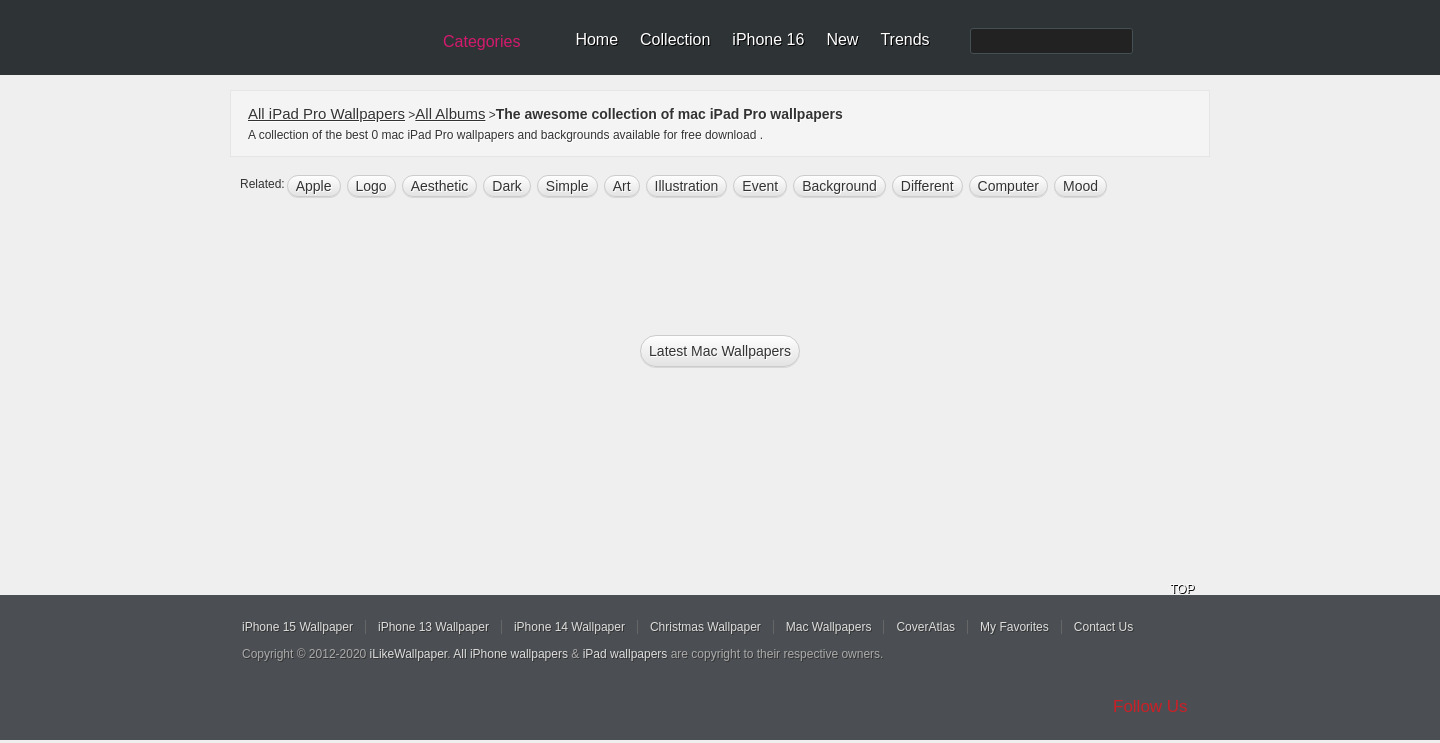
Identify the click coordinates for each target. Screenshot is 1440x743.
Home (596, 39)
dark (507, 186)
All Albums (450, 113)
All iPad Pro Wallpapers (326, 113)
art (622, 186)
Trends (904, 39)
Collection (675, 39)
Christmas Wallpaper (705, 627)
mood (1080, 186)
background (839, 186)
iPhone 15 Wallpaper (297, 627)
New (842, 39)
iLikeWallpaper (409, 654)
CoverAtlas (925, 627)
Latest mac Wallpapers (720, 351)
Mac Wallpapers (829, 627)
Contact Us (1103, 627)
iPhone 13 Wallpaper (433, 627)
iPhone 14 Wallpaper (569, 627)
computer (1008, 186)
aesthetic (440, 186)
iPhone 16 (768, 39)
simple (567, 186)
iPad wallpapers (625, 654)
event (760, 186)
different (927, 186)
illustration (687, 186)
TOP (1182, 589)
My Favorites (1014, 627)
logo (371, 186)
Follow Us (1150, 706)
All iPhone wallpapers (510, 654)
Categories (481, 41)
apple (314, 186)
